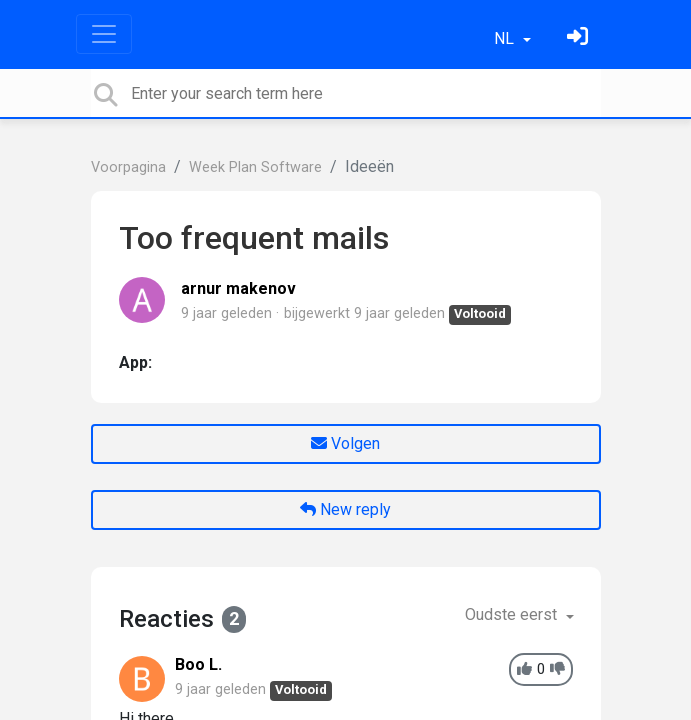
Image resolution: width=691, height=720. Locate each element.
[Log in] (580, 38)
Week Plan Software (255, 167)
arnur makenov (238, 288)
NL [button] (506, 38)
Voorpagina (128, 167)
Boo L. (198, 664)
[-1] (557, 669)
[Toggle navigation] (104, 34)
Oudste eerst (513, 614)
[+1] (524, 669)
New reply (345, 509)
